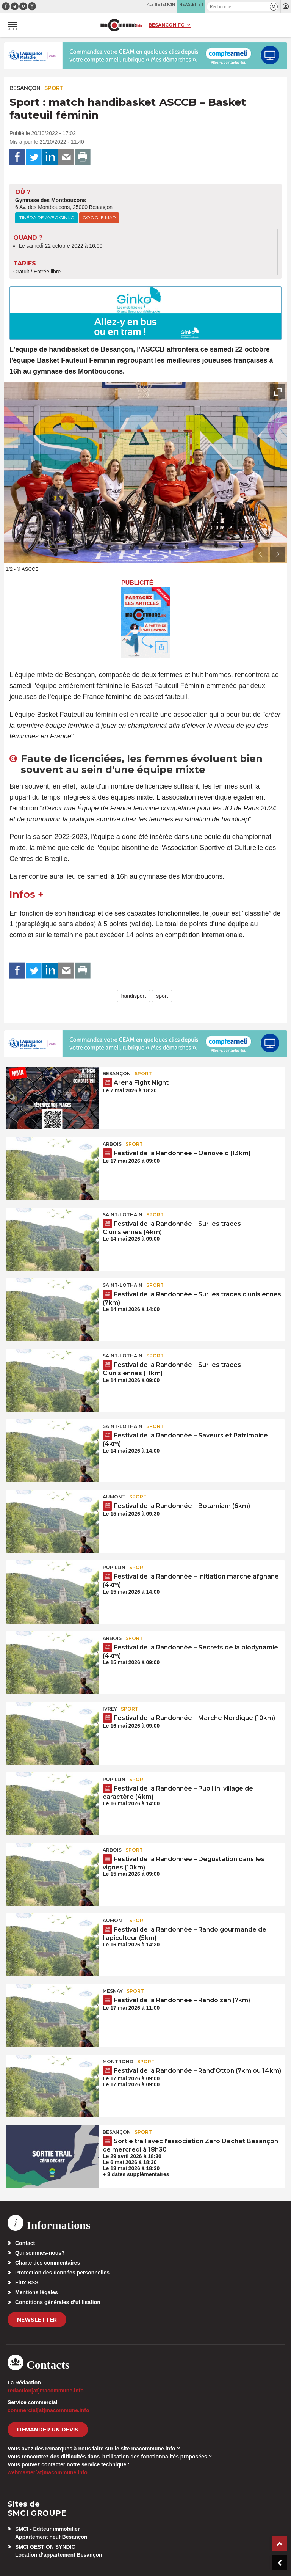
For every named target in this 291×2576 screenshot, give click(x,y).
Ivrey (110, 1709)
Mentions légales (36, 2292)
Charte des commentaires (47, 2263)
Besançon (25, 88)
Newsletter (37, 2319)
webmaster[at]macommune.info (48, 2472)
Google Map (99, 217)
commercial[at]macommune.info (48, 2410)
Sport (54, 88)
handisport (133, 996)
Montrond (118, 2061)
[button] (274, 7)
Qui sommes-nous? (40, 2253)
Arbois (112, 1144)
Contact (25, 2243)
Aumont (114, 1497)
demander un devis (47, 2429)
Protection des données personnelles (62, 2273)
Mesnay (113, 1991)
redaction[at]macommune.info (46, 2391)
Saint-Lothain (122, 1214)
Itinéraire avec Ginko (46, 217)
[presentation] (260, 554)
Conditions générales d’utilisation (57, 2302)
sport (162, 996)
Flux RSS (26, 2282)
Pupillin (114, 1567)
